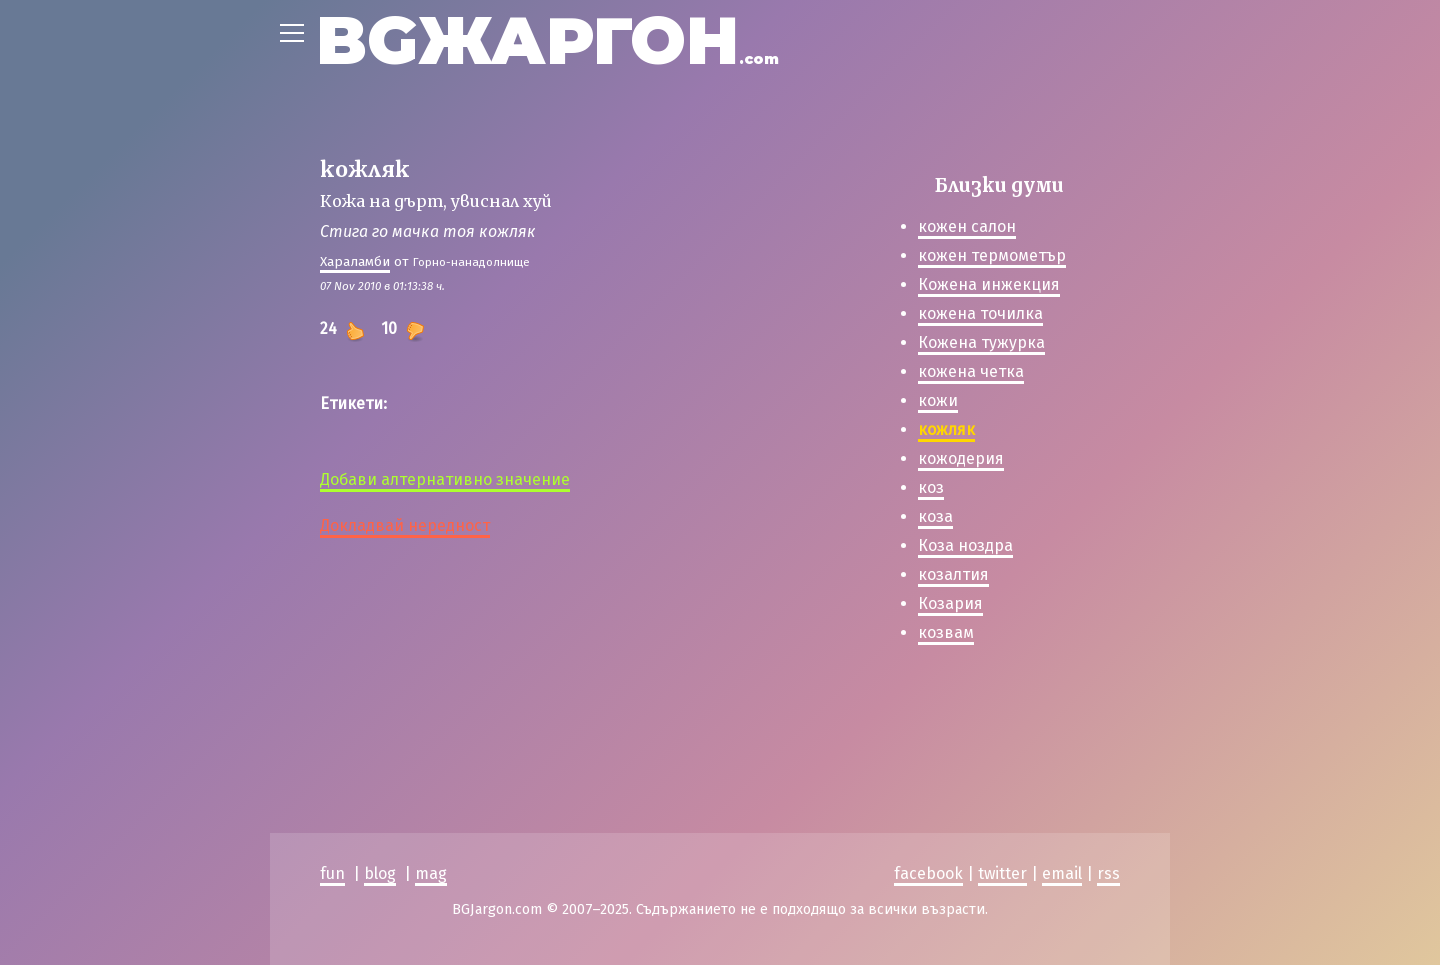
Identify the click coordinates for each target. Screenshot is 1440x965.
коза (935, 516)
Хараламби (355, 261)
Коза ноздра (965, 545)
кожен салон (967, 226)
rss (1108, 873)
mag (431, 873)
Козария (950, 603)
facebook (928, 873)
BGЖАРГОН (547, 40)
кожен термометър (992, 255)
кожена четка (971, 371)
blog (380, 873)
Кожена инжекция (989, 284)
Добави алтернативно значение (445, 479)
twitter (1002, 873)
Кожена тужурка (981, 342)
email (1062, 873)
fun (332, 873)
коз (931, 487)
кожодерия (961, 458)
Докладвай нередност (405, 525)
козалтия (953, 574)
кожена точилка (980, 313)
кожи (938, 400)
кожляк (946, 429)
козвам (946, 632)
